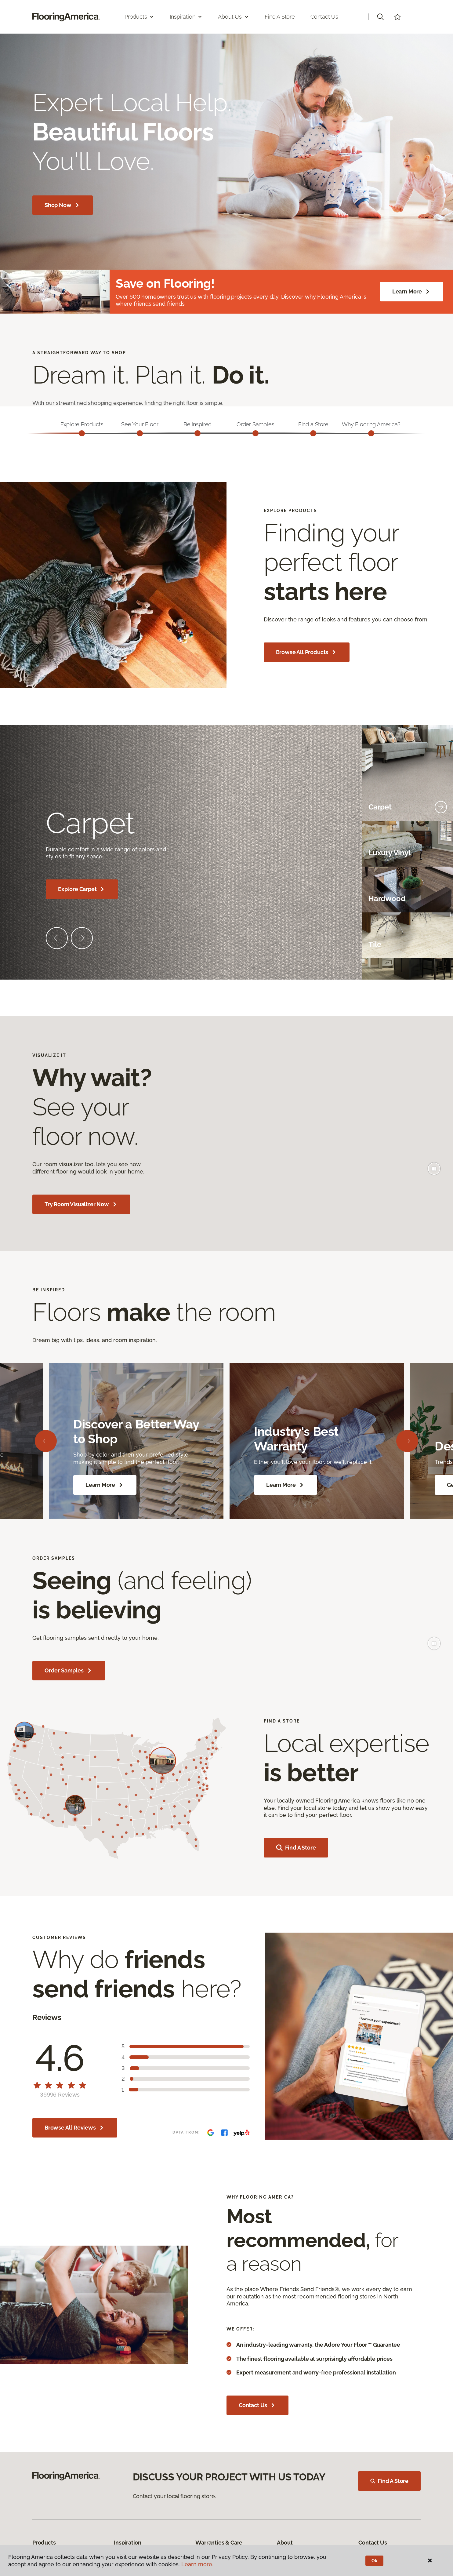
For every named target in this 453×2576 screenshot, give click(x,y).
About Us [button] (233, 16)
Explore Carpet (82, 889)
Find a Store (280, 16)
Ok (374, 2560)
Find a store (296, 1847)
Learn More (411, 291)
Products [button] (139, 16)
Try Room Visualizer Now (81, 1204)
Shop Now (63, 205)
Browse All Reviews (75, 2127)
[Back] (46, 1441)
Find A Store (389, 2481)
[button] (380, 17)
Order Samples (69, 1670)
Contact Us (324, 16)
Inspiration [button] (186, 16)
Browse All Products (307, 652)
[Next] (407, 1441)
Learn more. (197, 2564)
